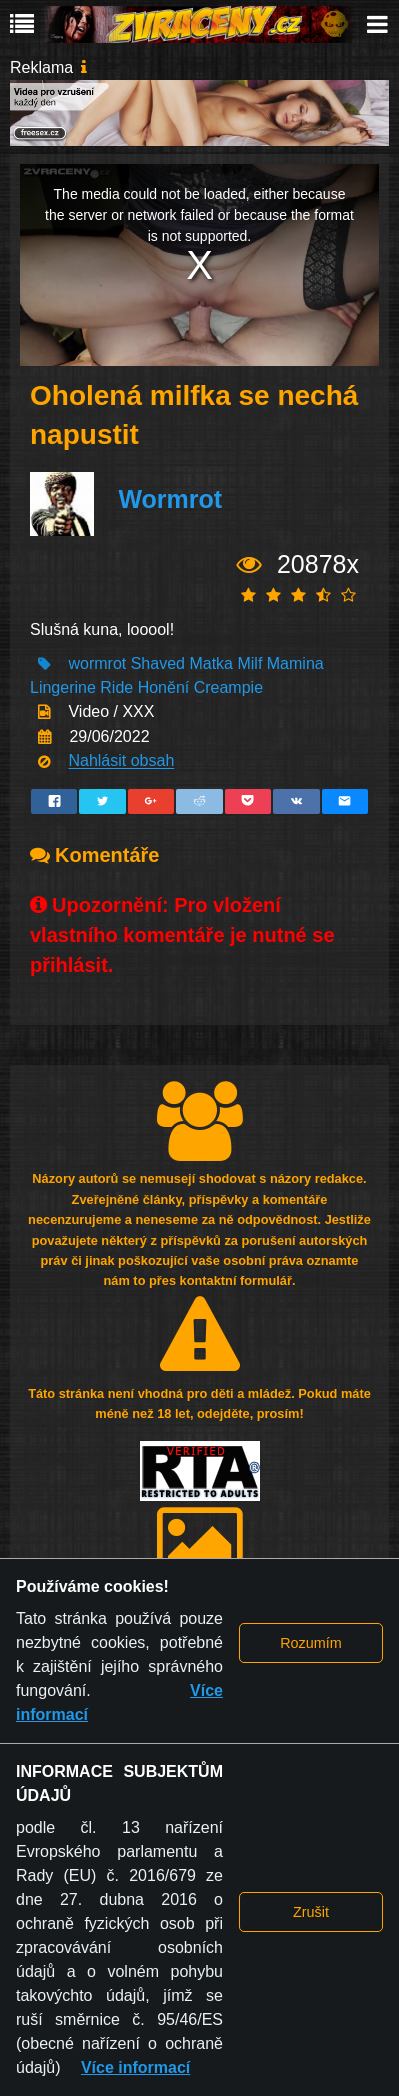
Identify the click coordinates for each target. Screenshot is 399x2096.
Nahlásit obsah (121, 761)
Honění (164, 687)
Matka (211, 663)
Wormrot (170, 499)
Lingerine (63, 687)
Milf (249, 663)
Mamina (295, 663)
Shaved (158, 663)
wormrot (97, 663)
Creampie (228, 687)
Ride (116, 687)
